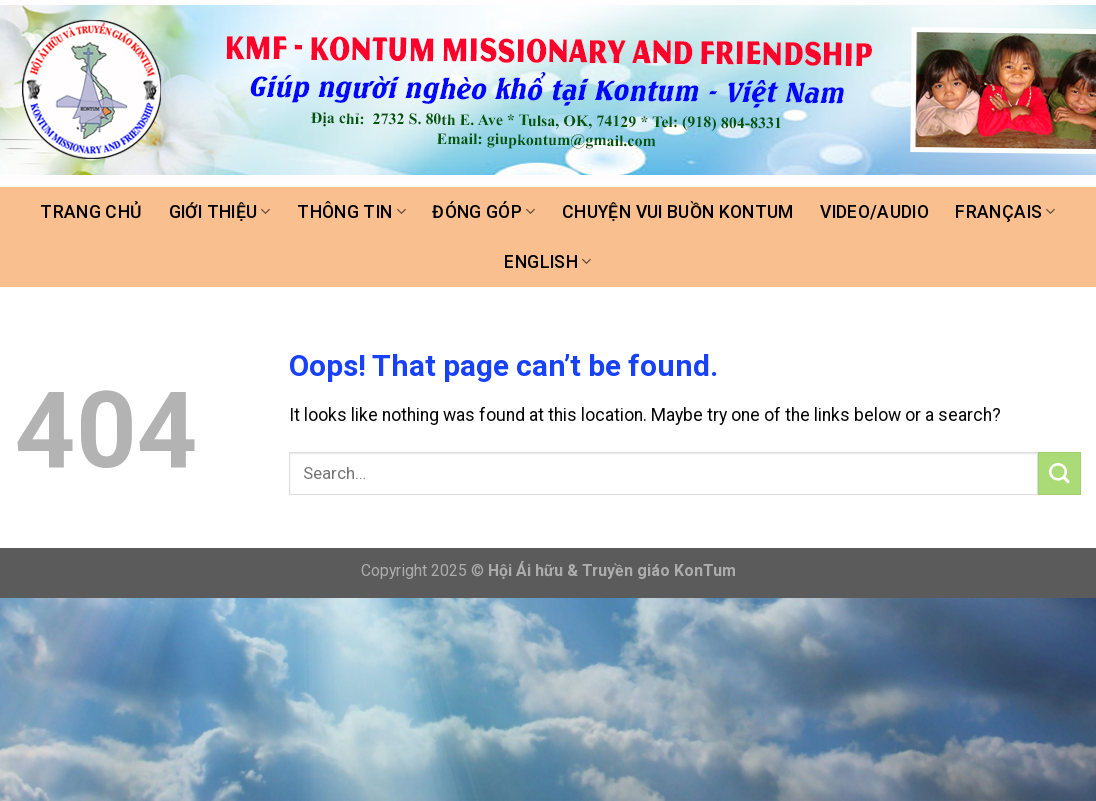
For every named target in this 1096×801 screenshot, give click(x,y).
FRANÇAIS (1005, 212)
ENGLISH (547, 262)
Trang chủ (91, 212)
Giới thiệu (220, 212)
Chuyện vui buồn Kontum (678, 212)
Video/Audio (874, 212)
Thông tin (351, 212)
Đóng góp (483, 212)
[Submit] (1059, 473)
